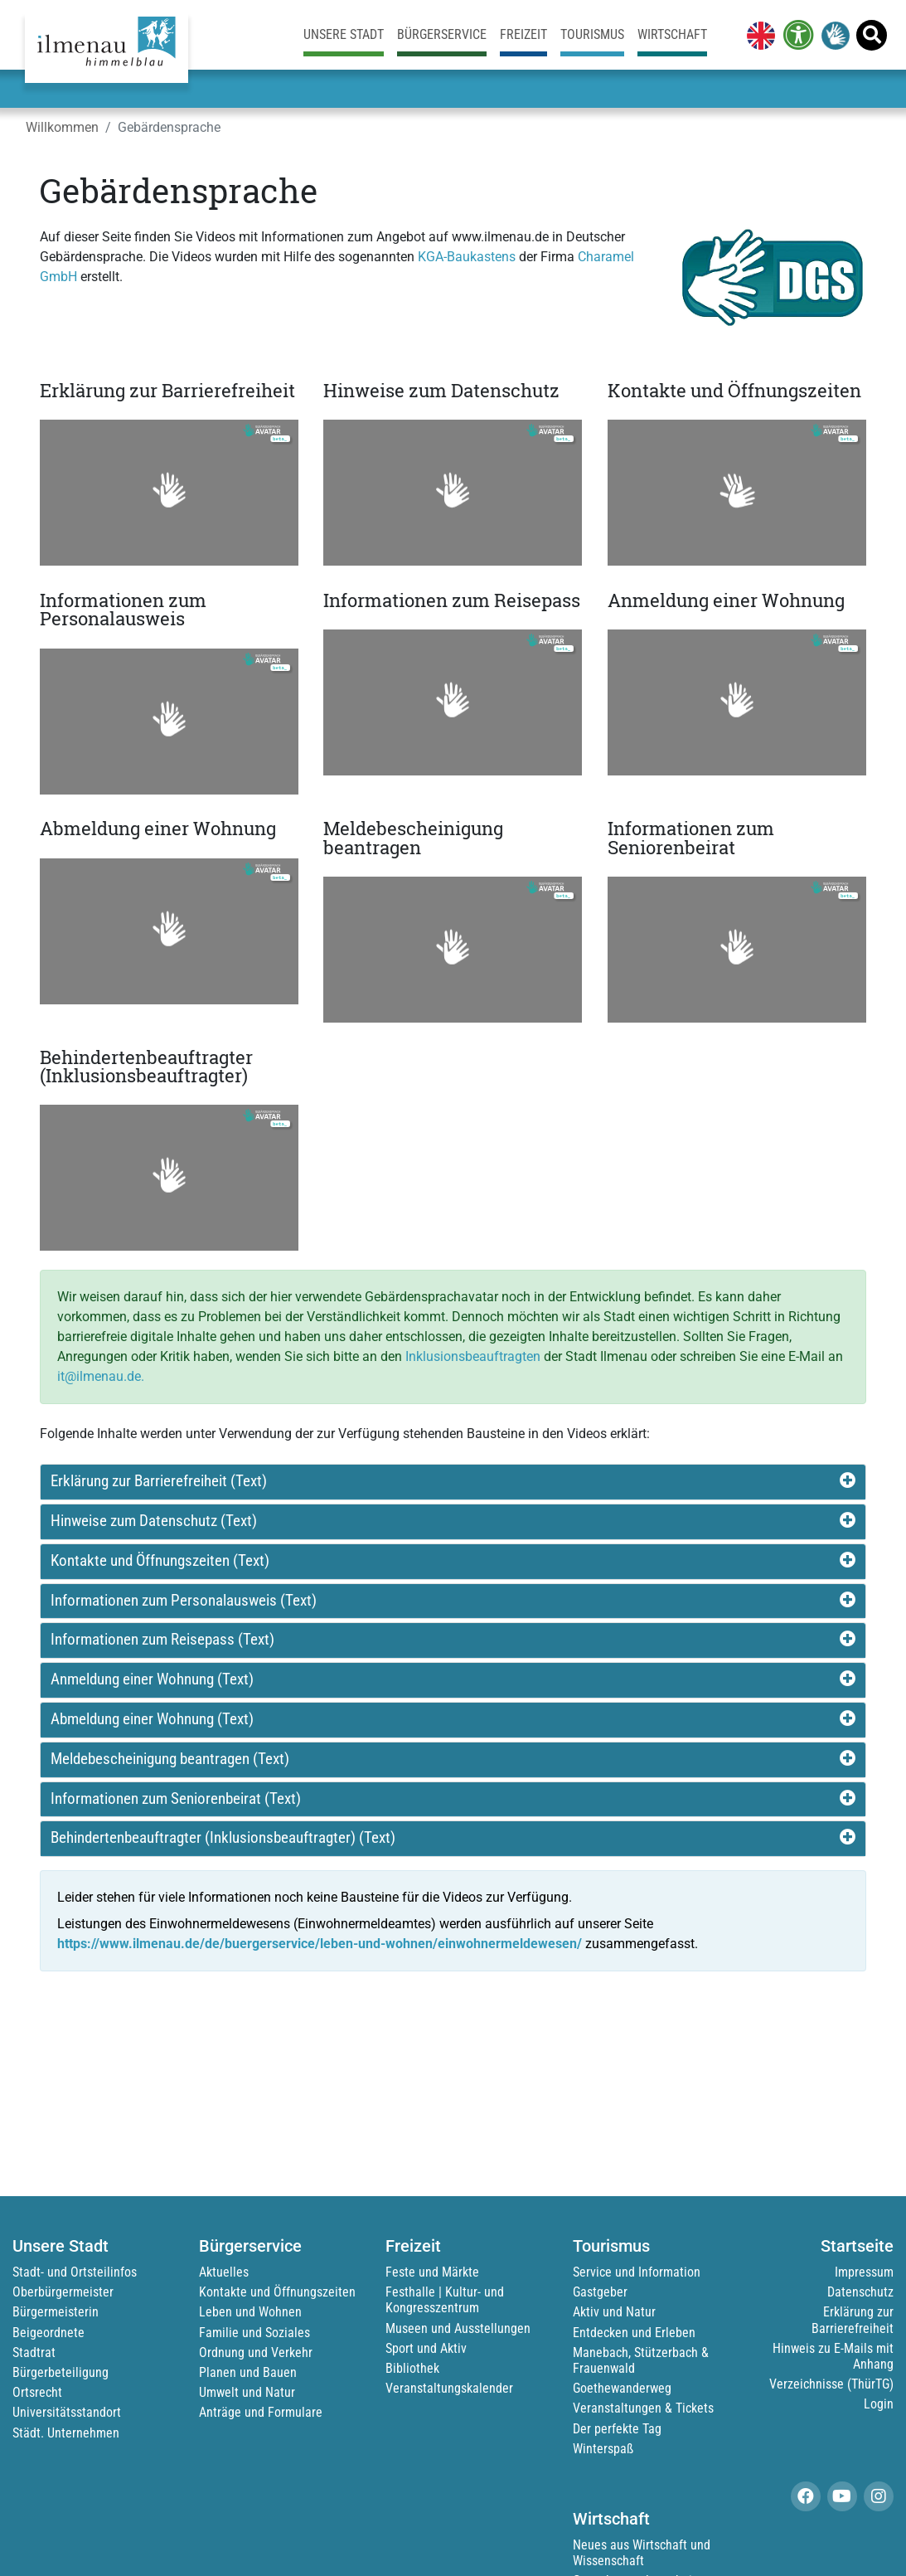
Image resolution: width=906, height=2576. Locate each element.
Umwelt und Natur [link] (247, 2392)
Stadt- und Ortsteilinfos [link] (74, 2272)
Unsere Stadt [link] (343, 34)
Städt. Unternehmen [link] (65, 2433)
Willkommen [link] (62, 127)
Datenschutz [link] (860, 2292)
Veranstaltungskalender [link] (449, 2388)
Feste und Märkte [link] (432, 2272)
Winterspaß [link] (603, 2449)
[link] (757, 34)
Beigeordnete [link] (48, 2332)
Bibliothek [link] (412, 2368)
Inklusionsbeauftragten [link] (472, 1356)
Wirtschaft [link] (672, 34)
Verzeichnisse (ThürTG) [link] (831, 2384)
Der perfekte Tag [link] (617, 2429)
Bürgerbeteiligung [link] (60, 2372)
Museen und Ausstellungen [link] (458, 2328)
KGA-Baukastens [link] (467, 257)
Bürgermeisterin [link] (55, 2312)
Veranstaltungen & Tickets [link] (643, 2408)
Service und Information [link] (636, 2272)
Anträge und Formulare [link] (260, 2412)
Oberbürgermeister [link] (63, 2292)
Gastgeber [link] (600, 2292)
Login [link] (879, 2404)
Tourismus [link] (592, 34)
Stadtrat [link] (34, 2352)
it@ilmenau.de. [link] (100, 1376)
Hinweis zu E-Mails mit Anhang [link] (833, 2356)
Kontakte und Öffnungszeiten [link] (277, 2292)
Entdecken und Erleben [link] (634, 2332)
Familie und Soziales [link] (254, 2332)
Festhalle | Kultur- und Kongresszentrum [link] (444, 2300)
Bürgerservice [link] (442, 34)
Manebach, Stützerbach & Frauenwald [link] (641, 2360)
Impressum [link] (864, 2272)
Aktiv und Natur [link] (614, 2312)
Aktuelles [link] (224, 2272)
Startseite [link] (857, 2246)
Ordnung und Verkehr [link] (255, 2352)
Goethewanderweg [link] (622, 2388)
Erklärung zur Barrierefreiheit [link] (853, 2319)
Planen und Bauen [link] (248, 2372)
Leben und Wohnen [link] (250, 2312)
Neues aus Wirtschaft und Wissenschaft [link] (641, 2553)
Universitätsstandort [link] (66, 2412)
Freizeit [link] (523, 34)
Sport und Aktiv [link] (426, 2348)
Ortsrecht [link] (37, 2392)
